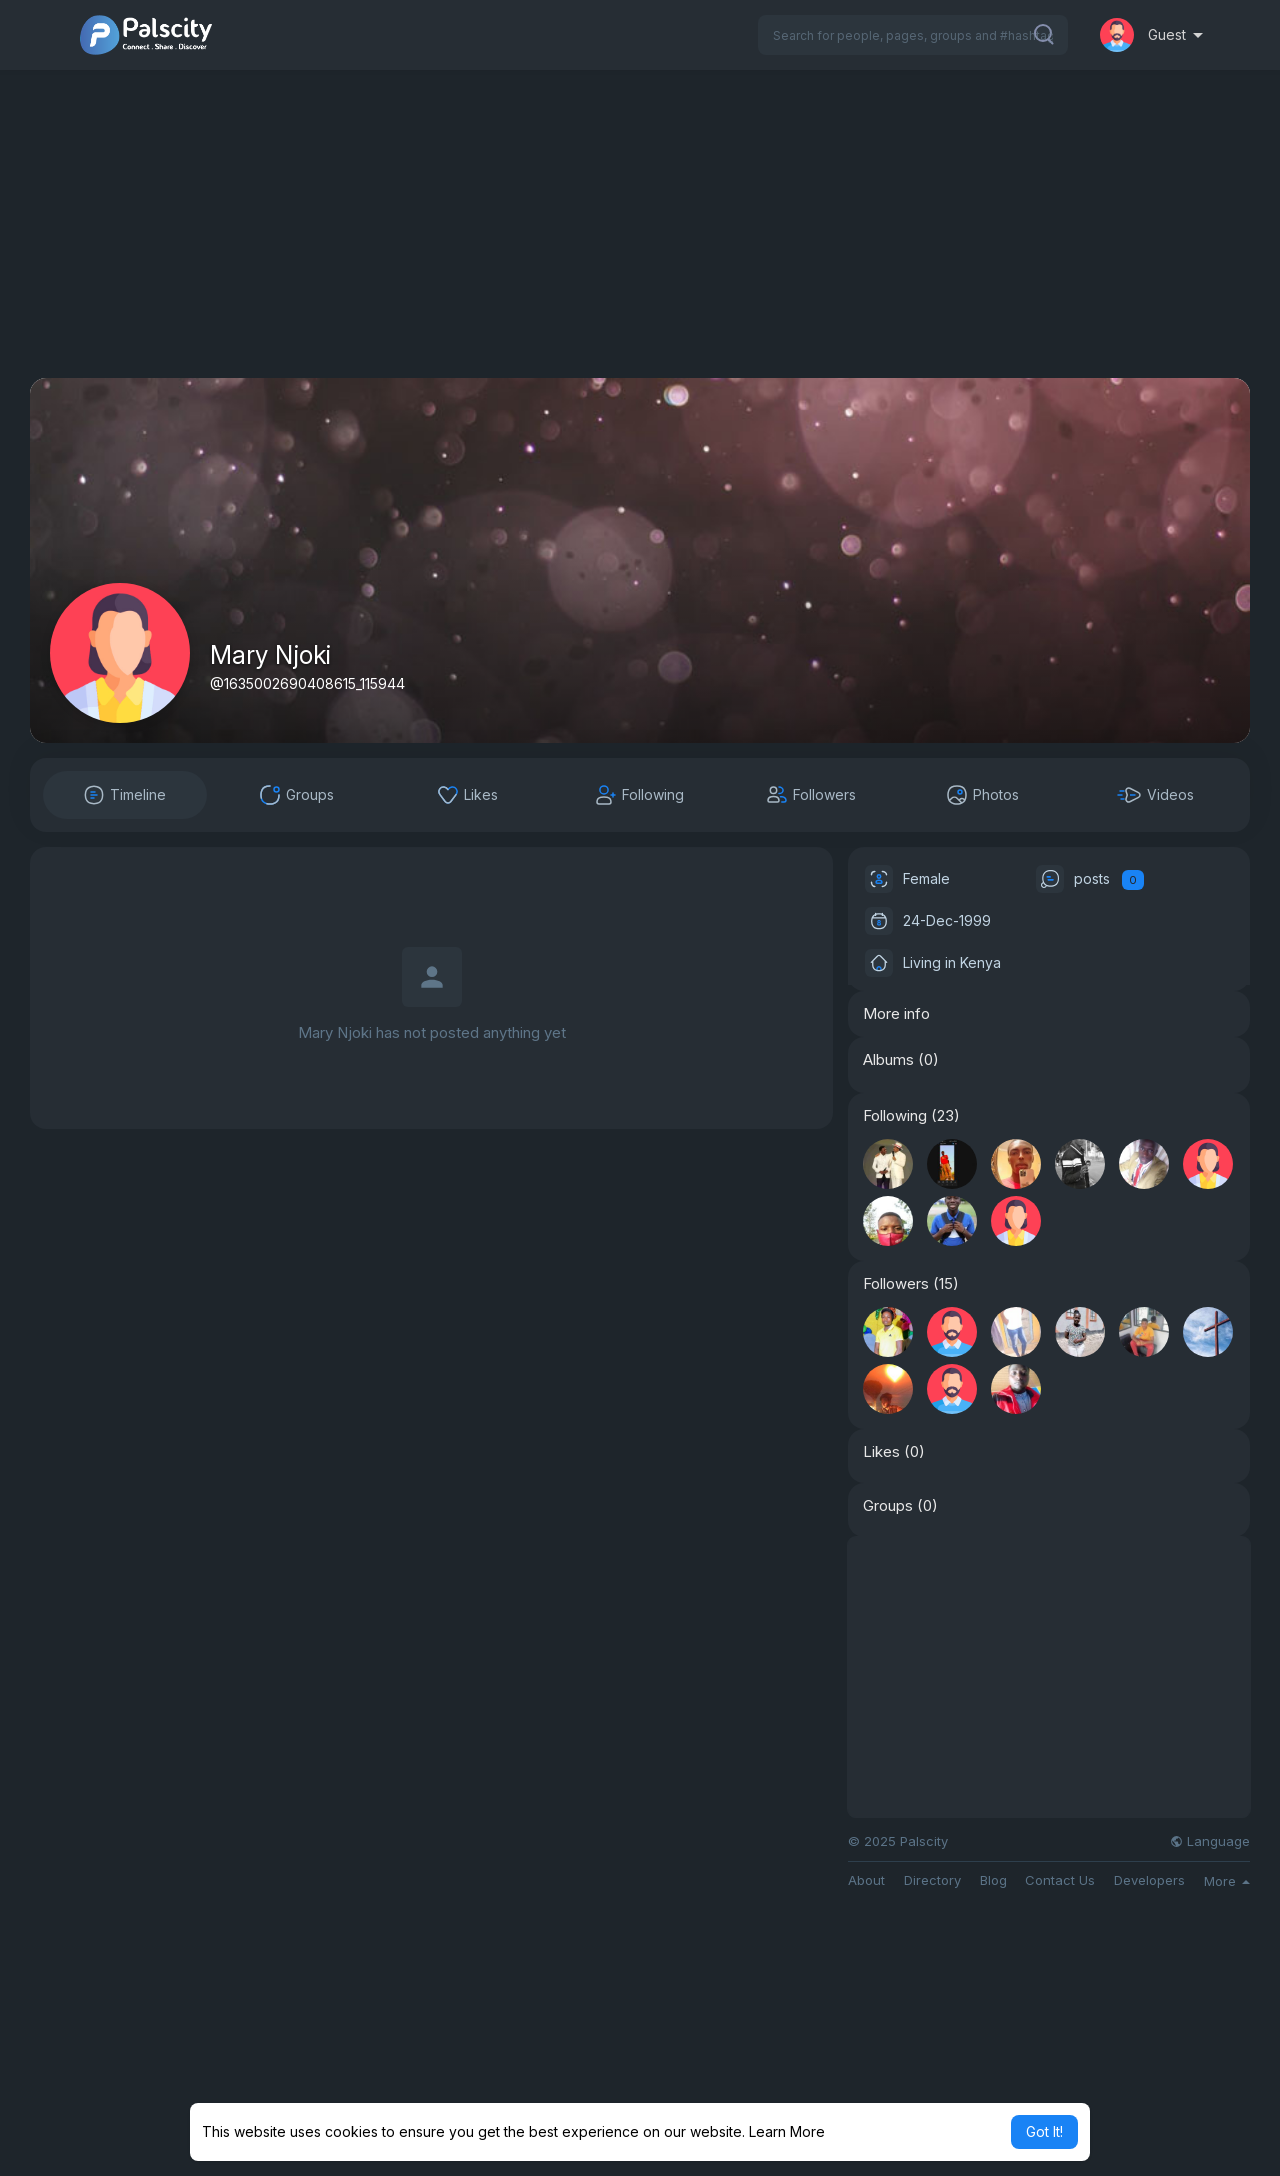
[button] (913, 35)
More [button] (1227, 1881)
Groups (888, 1506)
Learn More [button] (787, 2131)
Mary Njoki (270, 655)
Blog (993, 1880)
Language (1210, 1841)
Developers (1149, 1880)
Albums (888, 1060)
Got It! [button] (1044, 2131)
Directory (932, 1880)
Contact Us (1060, 1880)
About (866, 1880)
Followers (896, 1284)
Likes (881, 1452)
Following (895, 1116)
